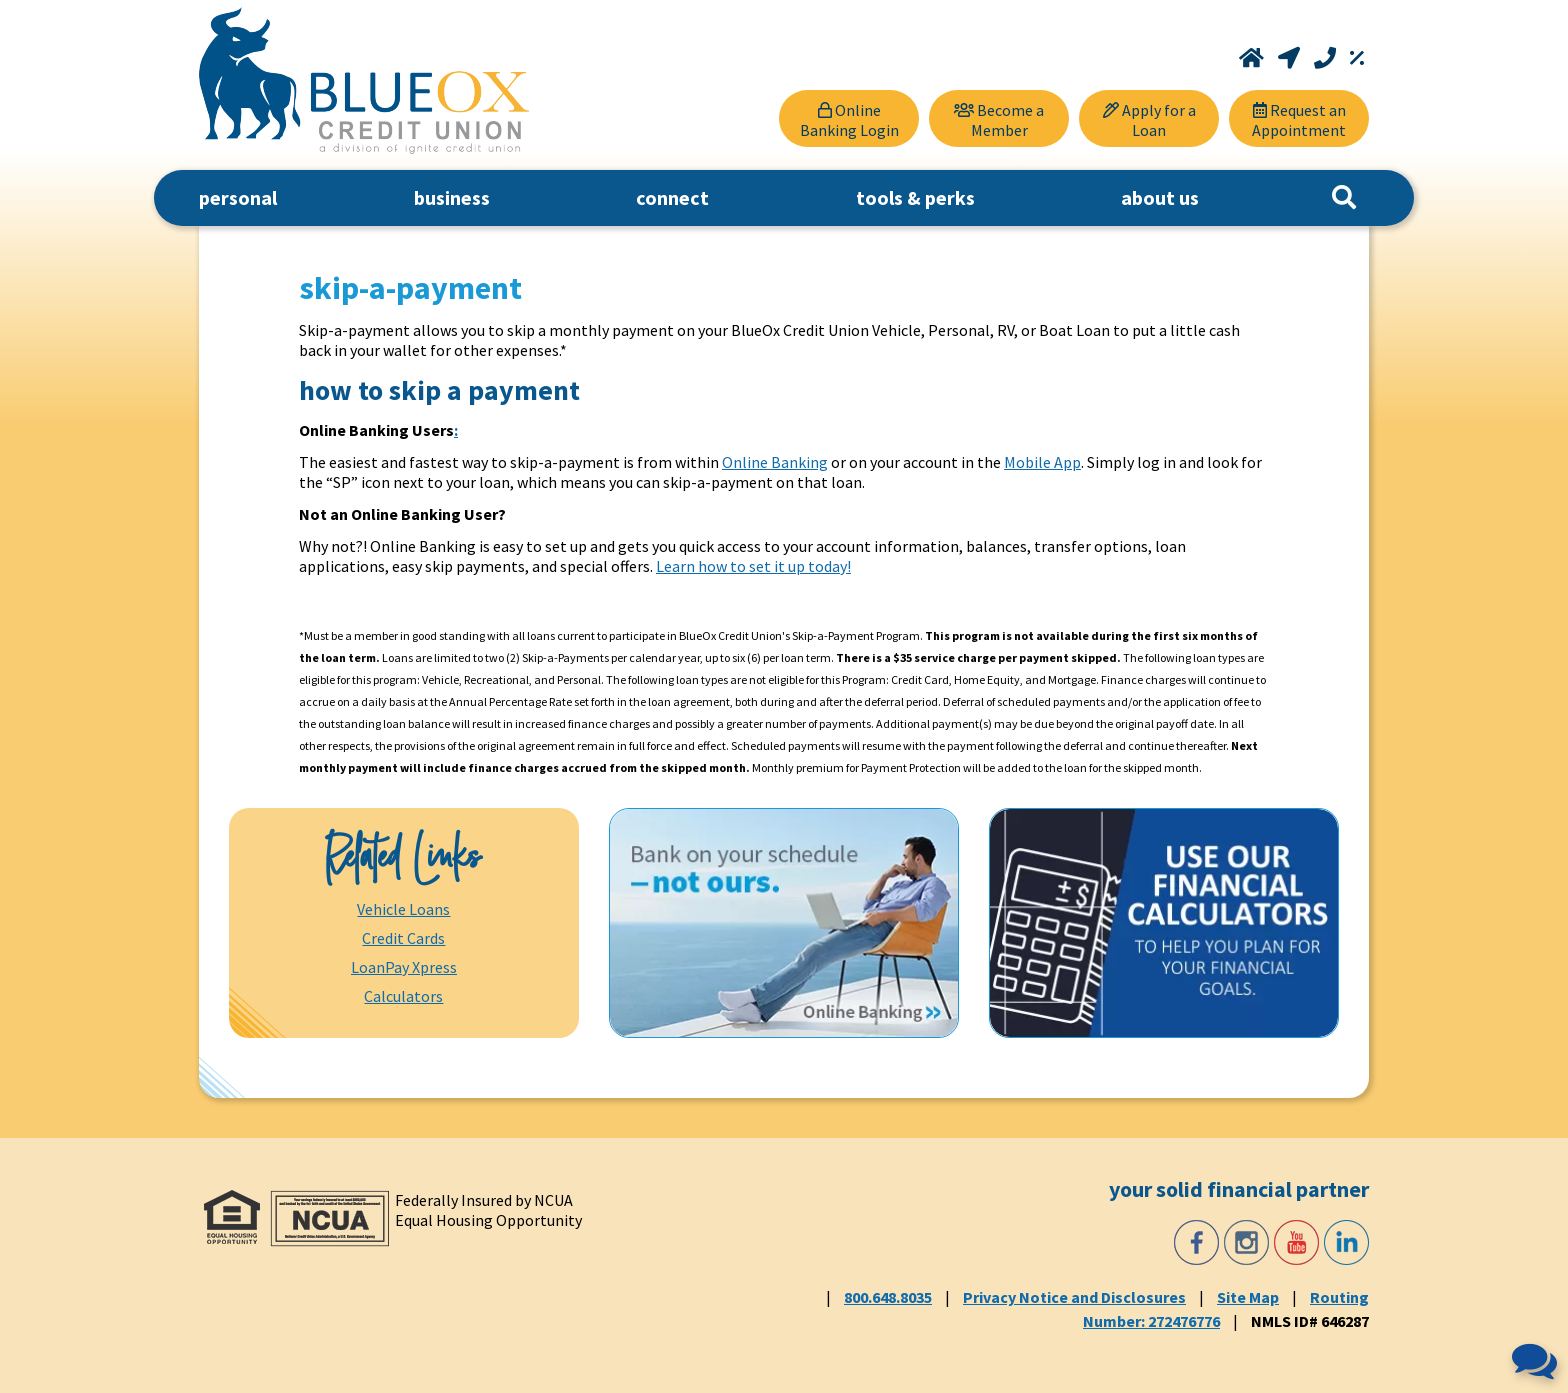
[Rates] (1357, 58)
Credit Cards (403, 938)
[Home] (1253, 58)
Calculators (403, 996)
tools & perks (915, 197)
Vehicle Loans (403, 909)
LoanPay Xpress (404, 967)
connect (672, 197)
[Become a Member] (999, 118)
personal (238, 197)
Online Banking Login (849, 120)
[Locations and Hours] (1291, 58)
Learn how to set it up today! (753, 566)
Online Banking (775, 462)
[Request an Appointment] (1299, 118)
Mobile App (1042, 462)
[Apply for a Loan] (1149, 118)
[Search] (1344, 198)
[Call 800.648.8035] (1327, 58)
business (452, 197)
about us (1160, 197)
